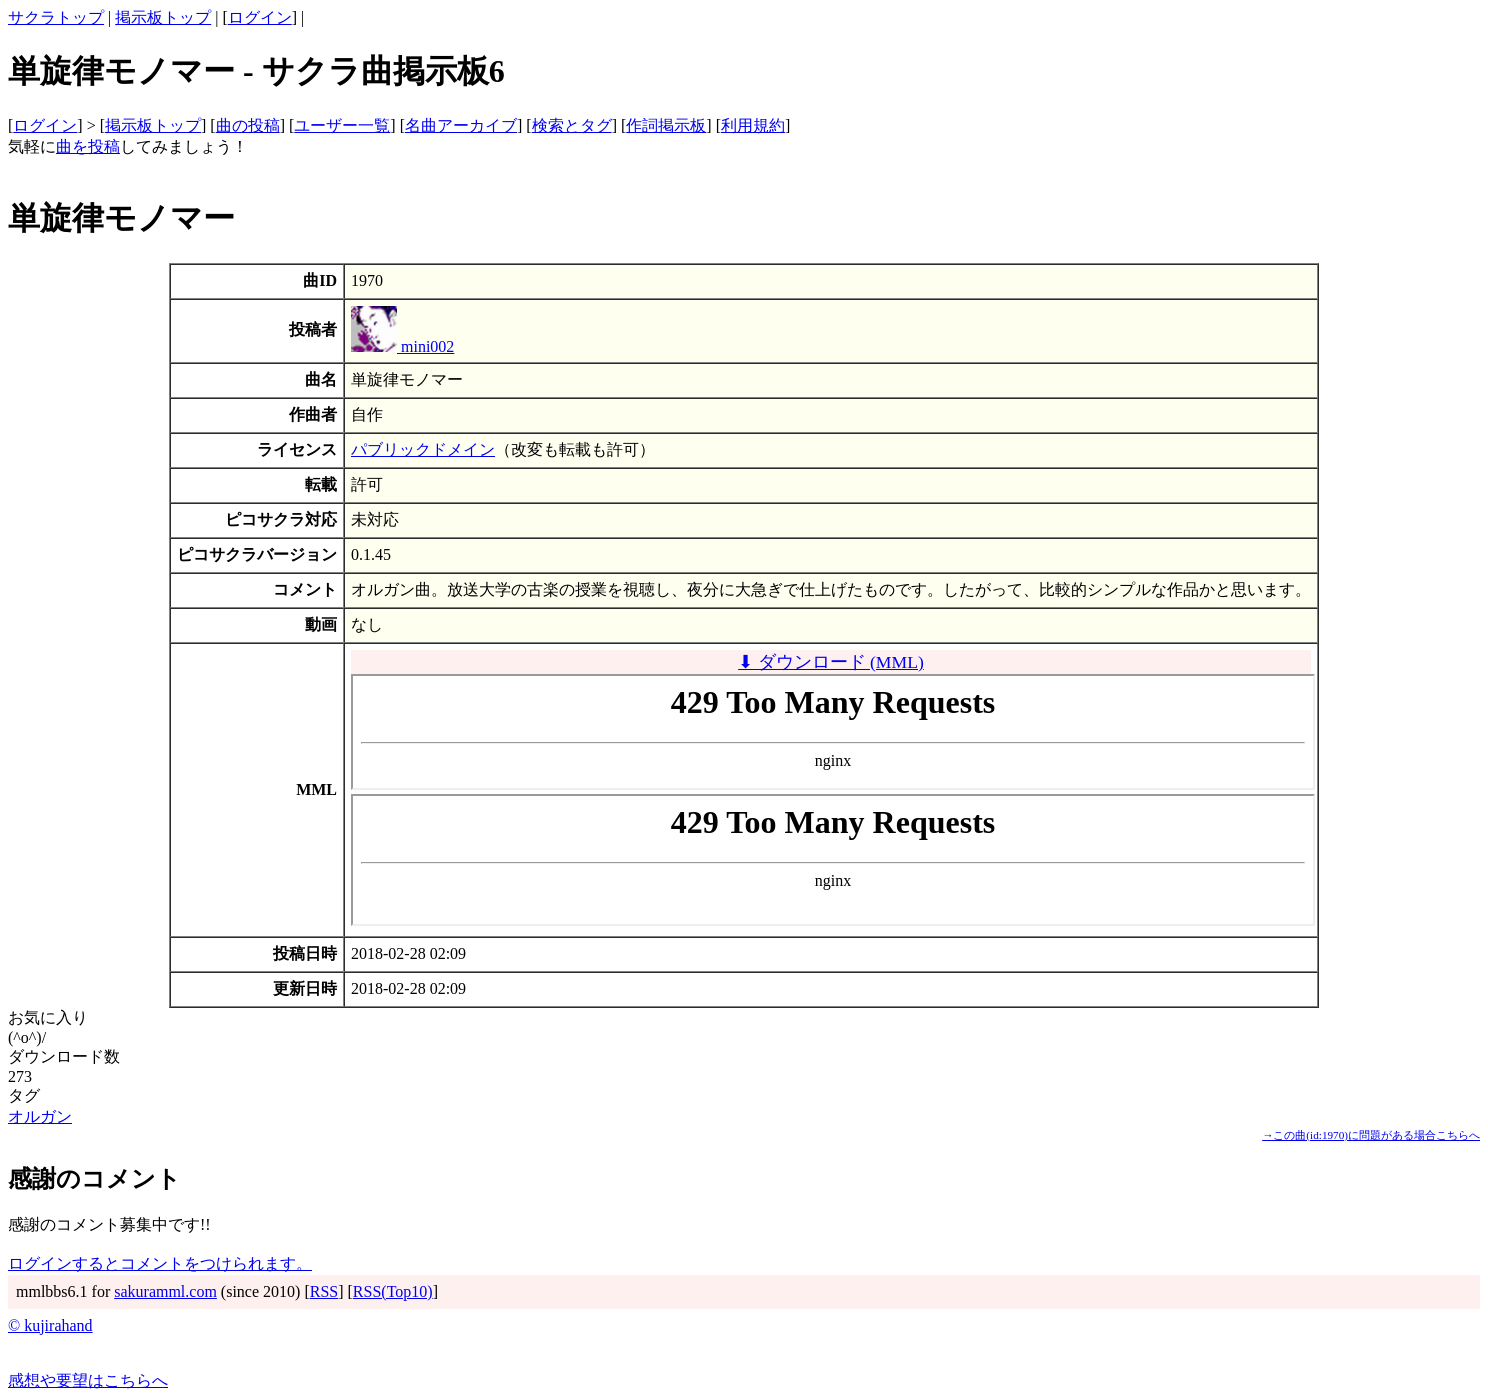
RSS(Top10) (393, 1291)
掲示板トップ (163, 17)
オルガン (40, 1116)
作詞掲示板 (666, 125)
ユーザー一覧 (342, 125)
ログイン (260, 17)
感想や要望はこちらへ (88, 1380)
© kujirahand (50, 1325)
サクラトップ (56, 17)
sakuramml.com (165, 1291)
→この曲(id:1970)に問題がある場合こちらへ (1371, 1135)
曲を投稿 (88, 146)
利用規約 (753, 125)
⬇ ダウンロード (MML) (831, 662)
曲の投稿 (248, 125)
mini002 (402, 346)
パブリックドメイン (423, 449)
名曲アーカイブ (461, 125)
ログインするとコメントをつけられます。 (160, 1263)
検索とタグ (572, 125)
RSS (324, 1291)
